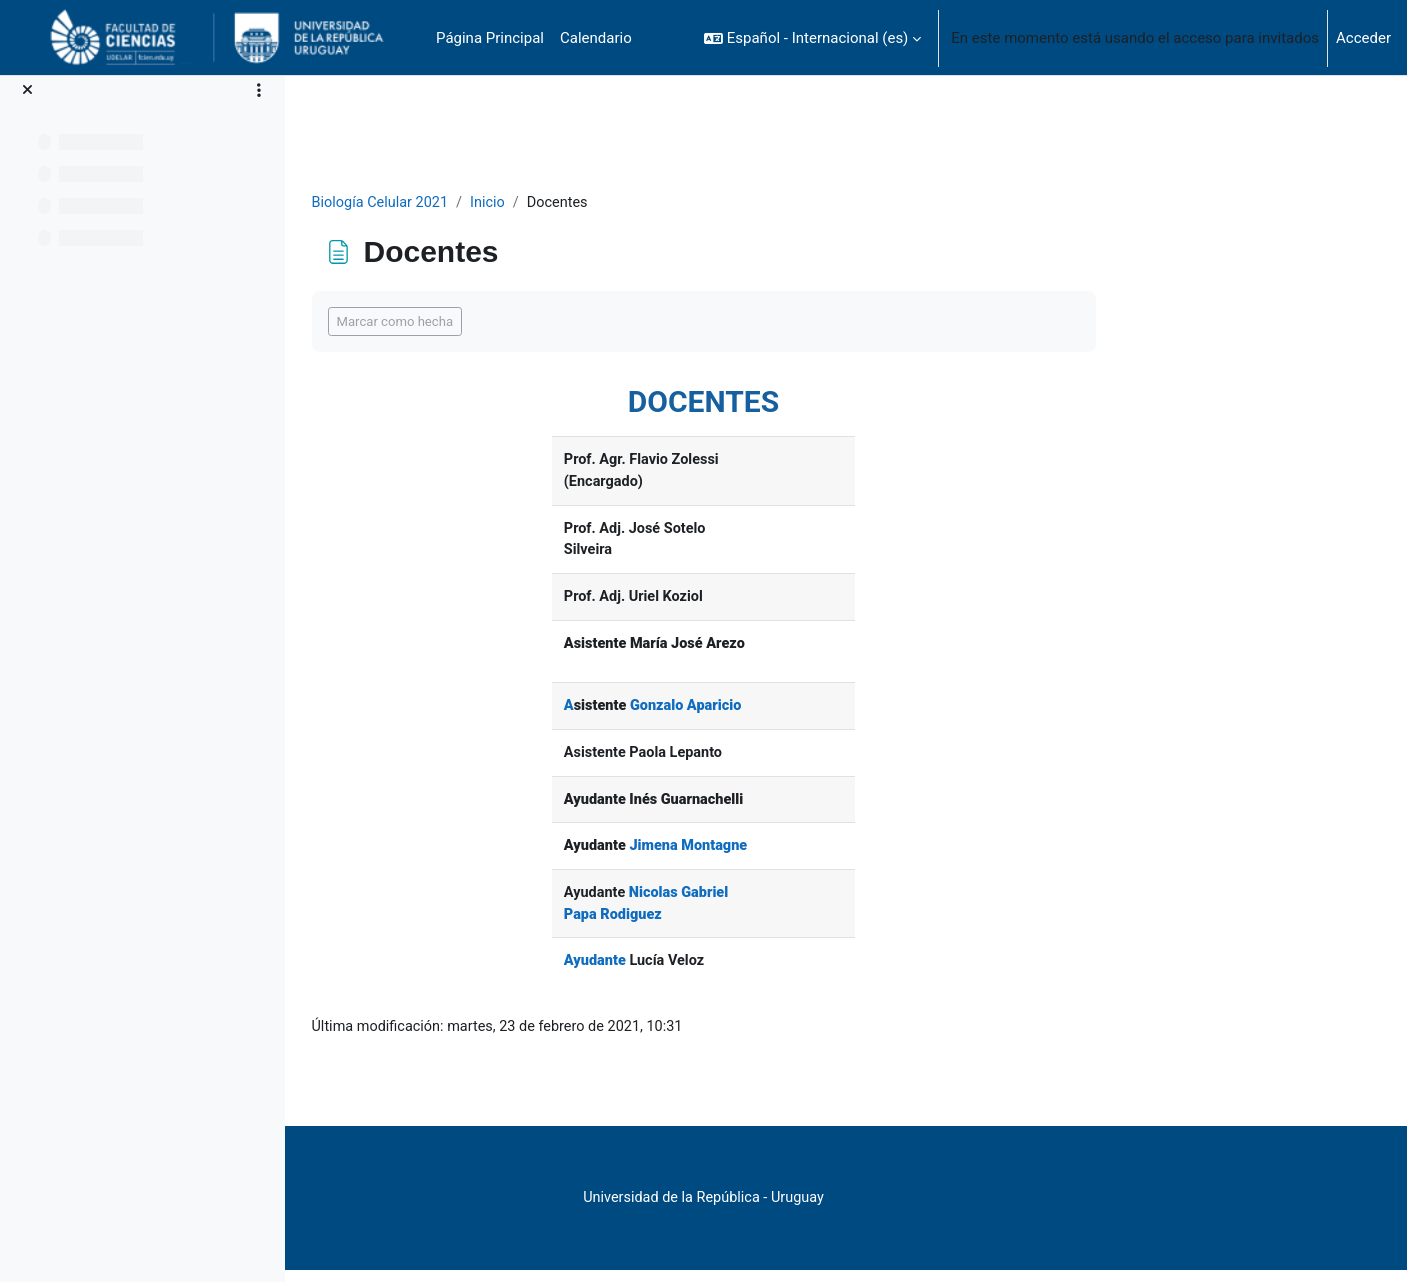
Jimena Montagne (816, 855)
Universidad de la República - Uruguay (830, 1210)
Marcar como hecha (521, 322)
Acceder (1363, 38)
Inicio (620, 203)
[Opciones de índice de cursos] (259, 90)
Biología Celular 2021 (509, 203)
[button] (812, 38)
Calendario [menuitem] (596, 38)
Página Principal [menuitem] (490, 38)
